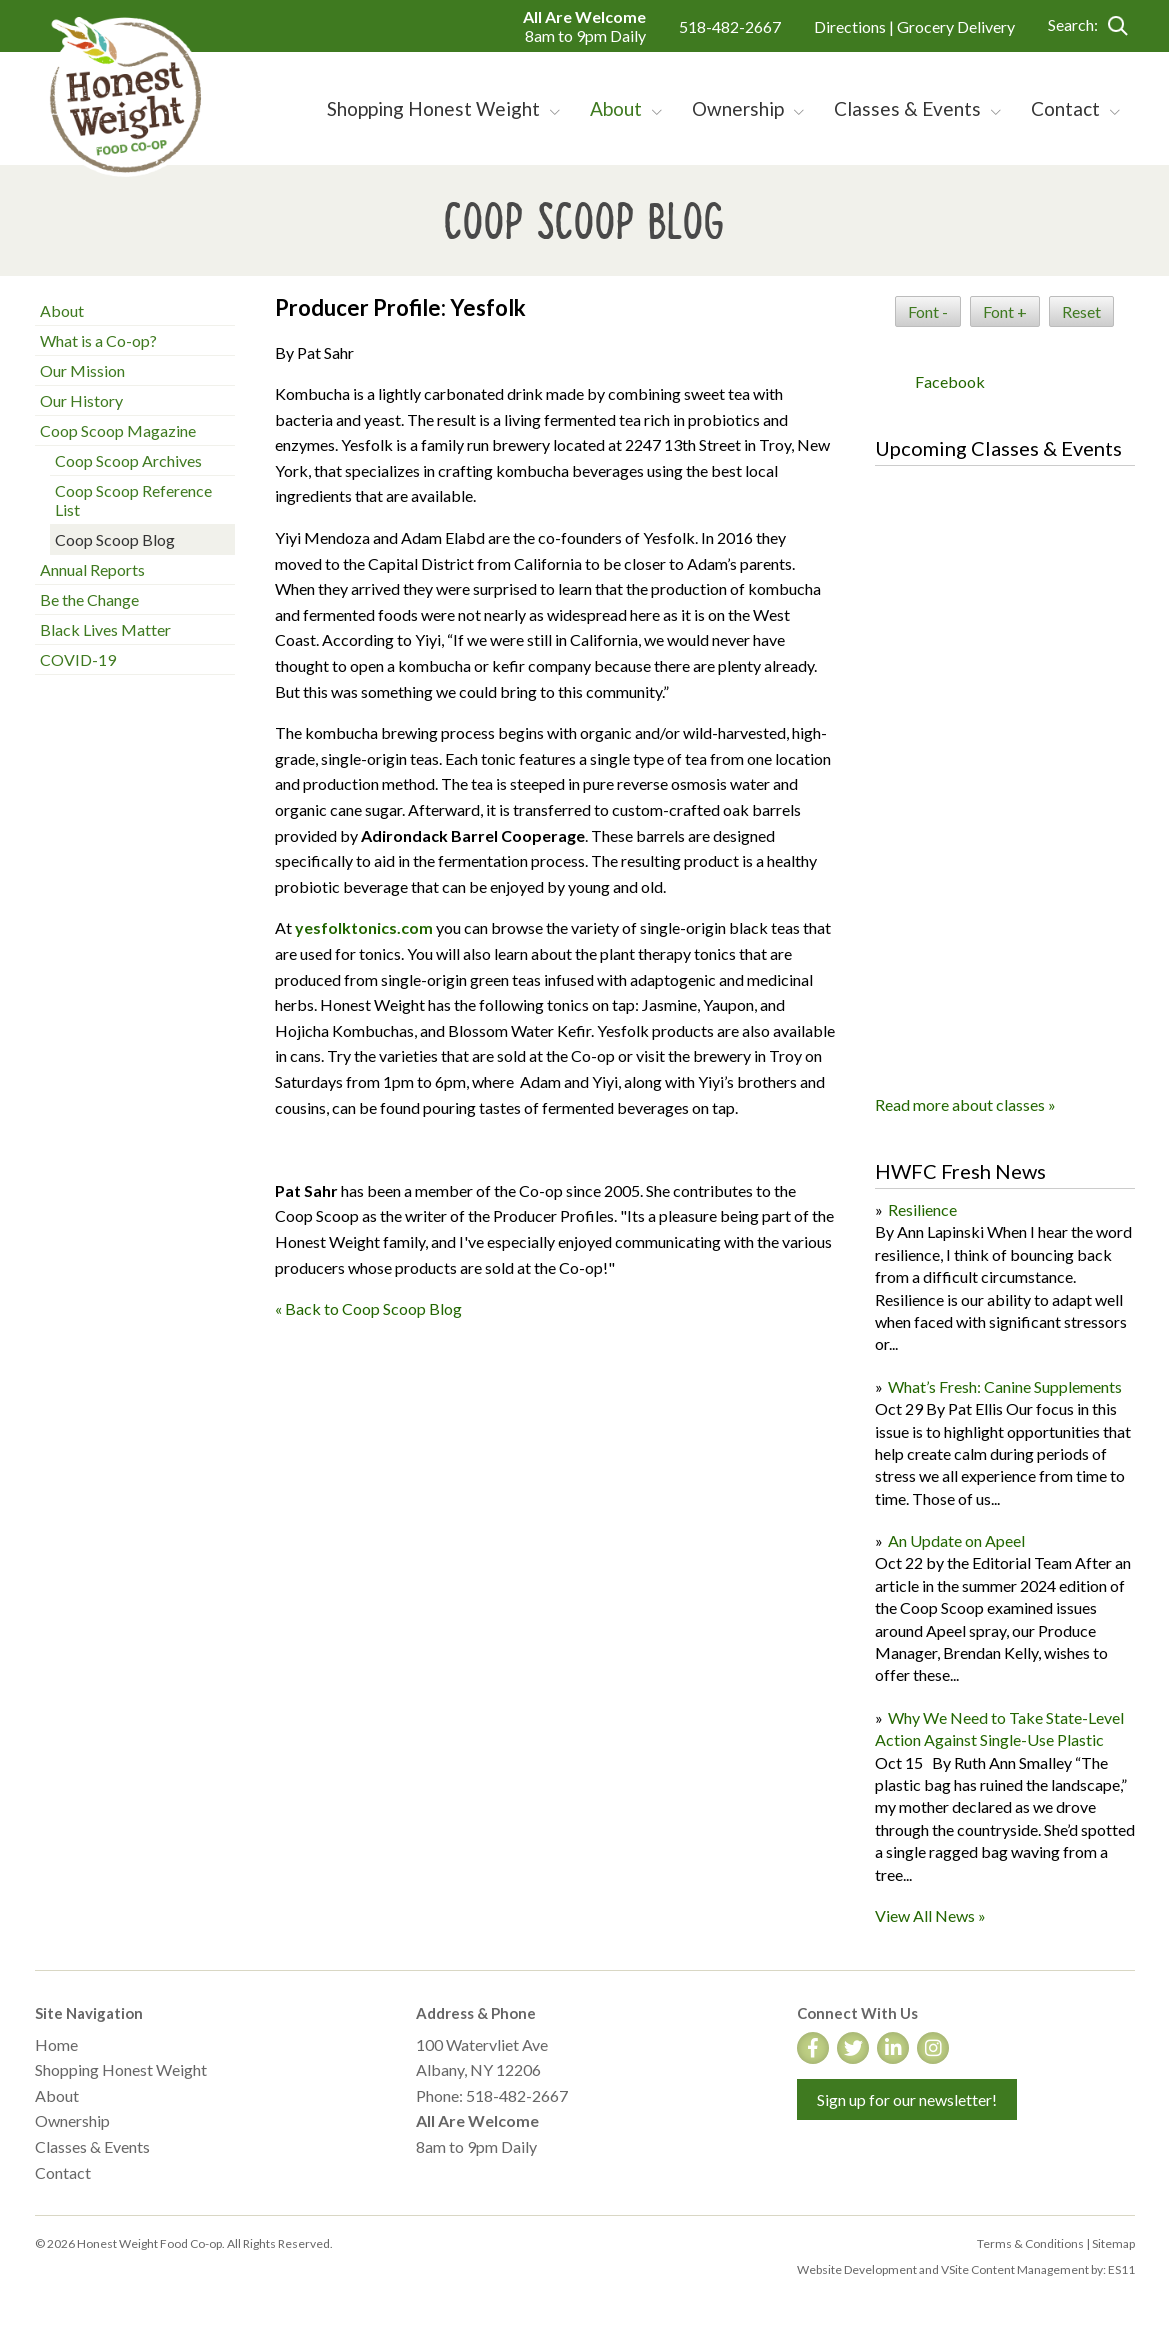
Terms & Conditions (1030, 2243)
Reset (1081, 311)
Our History (81, 400)
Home (56, 2044)
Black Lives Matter (105, 629)
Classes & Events (92, 2146)
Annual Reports (92, 569)
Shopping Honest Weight (121, 2069)
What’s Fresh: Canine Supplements (1005, 1386)
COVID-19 (78, 659)
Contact (63, 2172)
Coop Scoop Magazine (118, 430)
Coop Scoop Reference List (133, 500)
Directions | (855, 26)
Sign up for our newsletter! (907, 2099)
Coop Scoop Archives (128, 460)
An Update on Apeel (956, 1540)
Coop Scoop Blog (115, 539)
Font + (1005, 311)
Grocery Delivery (956, 26)
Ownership (72, 2120)
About (62, 310)
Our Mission (82, 370)
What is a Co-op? (98, 340)
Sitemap (1113, 2243)
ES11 (1121, 2269)
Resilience (922, 1209)
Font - (928, 311)
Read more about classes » (965, 1104)
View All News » (930, 1915)
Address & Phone (476, 2013)
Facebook (950, 381)
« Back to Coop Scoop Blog (368, 1308)
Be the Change (89, 599)
